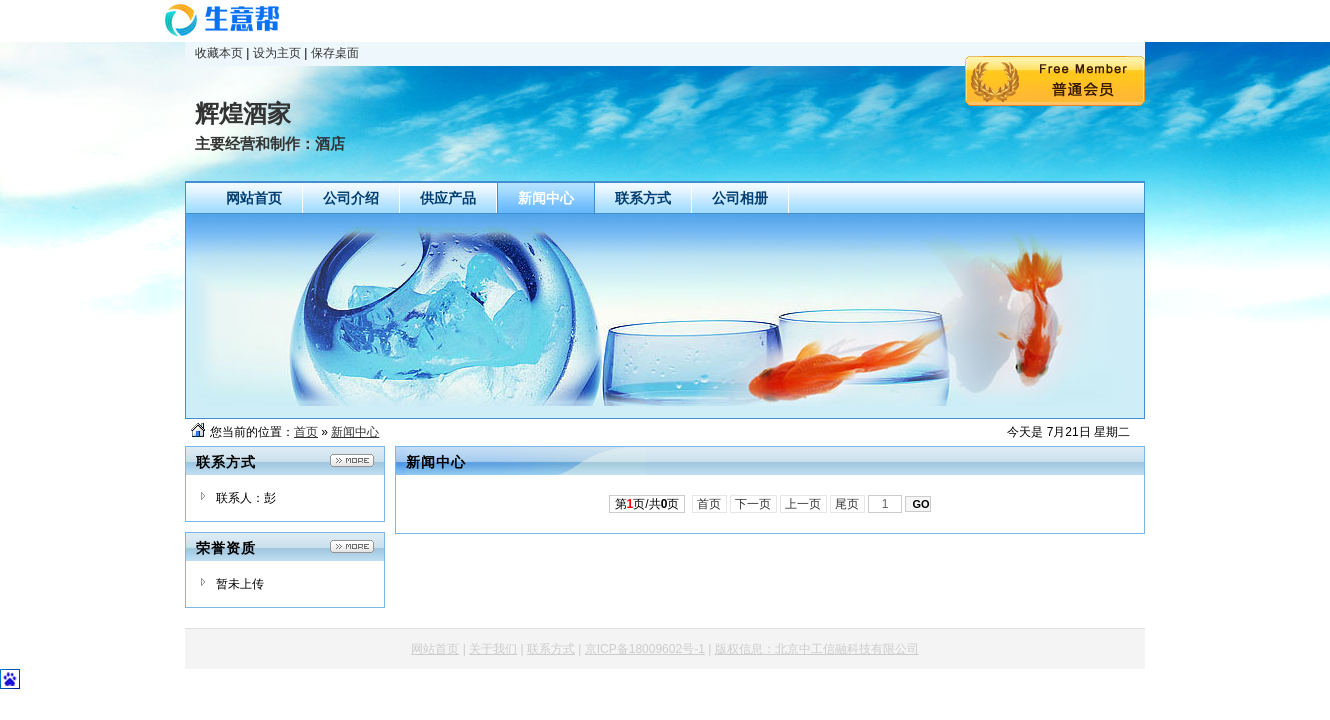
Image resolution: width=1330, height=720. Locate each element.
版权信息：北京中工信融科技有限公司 (817, 649)
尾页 (847, 504)
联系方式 (551, 649)
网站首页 (435, 649)
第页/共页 (647, 504)
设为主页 (277, 53)
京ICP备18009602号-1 (645, 649)
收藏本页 (219, 53)
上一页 (803, 504)
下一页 (753, 504)
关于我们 (493, 649)
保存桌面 (335, 53)
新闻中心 (355, 432)
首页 (306, 432)
